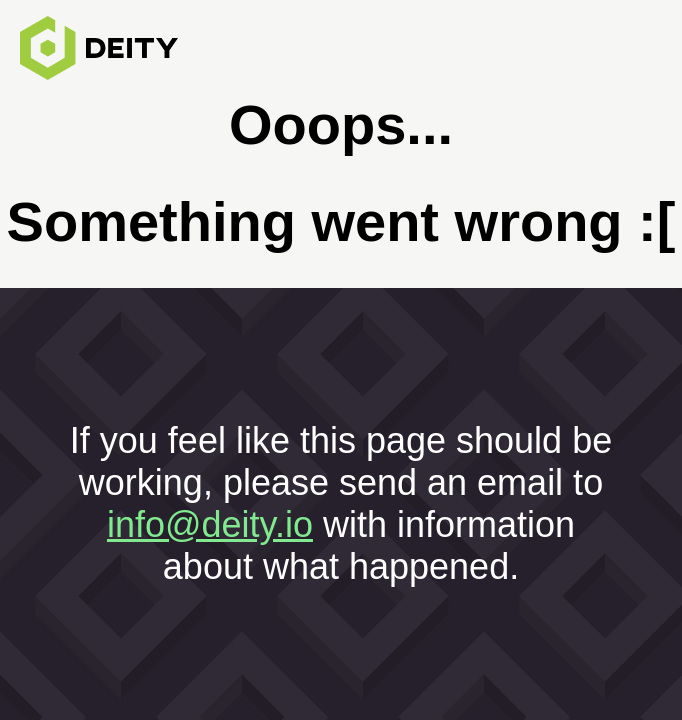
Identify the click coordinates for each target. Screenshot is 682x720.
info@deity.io (210, 524)
